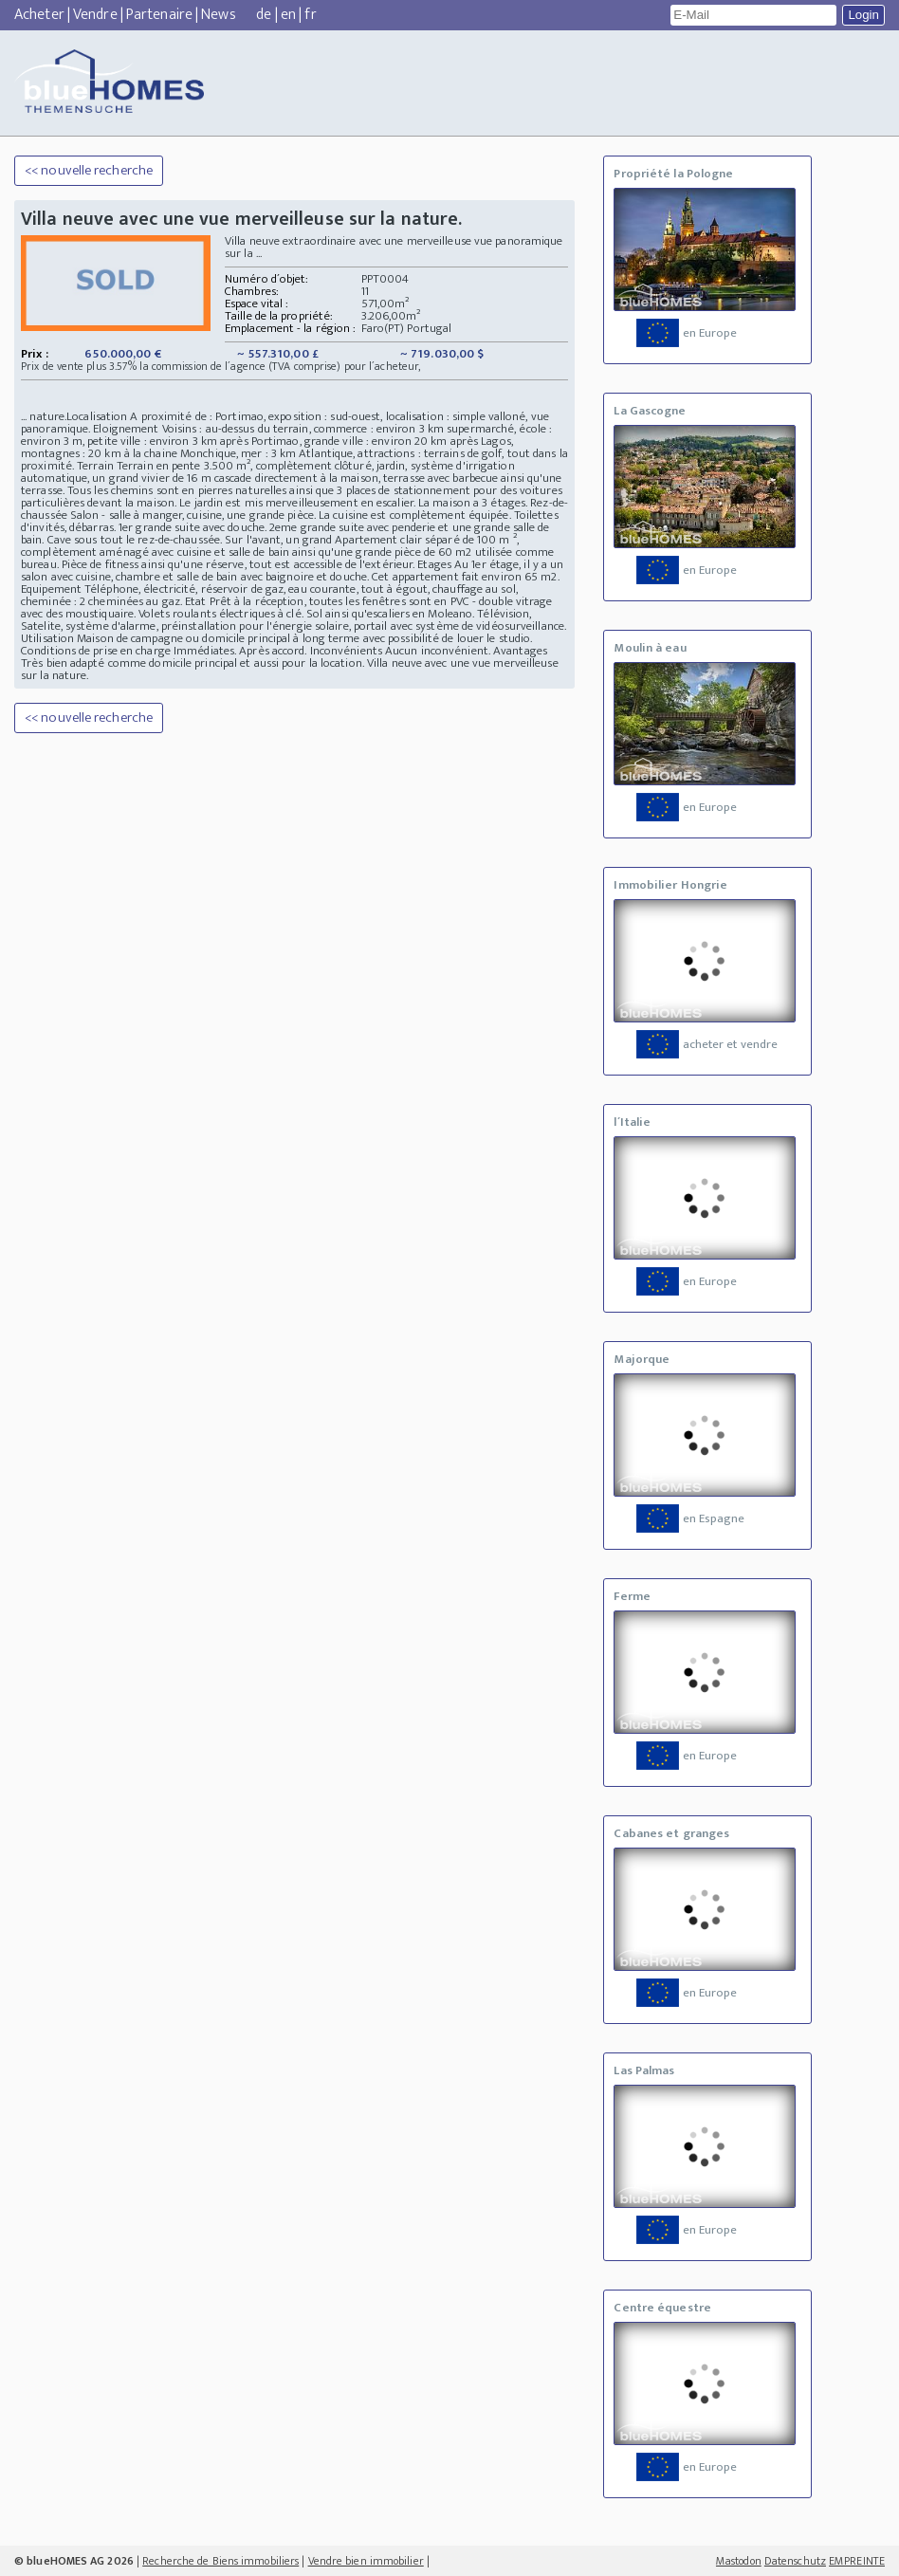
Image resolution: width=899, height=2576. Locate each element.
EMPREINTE (857, 2560)
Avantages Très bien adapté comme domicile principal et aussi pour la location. (284, 656)
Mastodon (738, 2560)
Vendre (95, 15)
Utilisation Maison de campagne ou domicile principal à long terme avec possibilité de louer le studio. (276, 638)
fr (310, 15)
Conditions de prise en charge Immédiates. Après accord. (165, 650)
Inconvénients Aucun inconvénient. (400, 650)
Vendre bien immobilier (366, 2560)
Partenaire (159, 15)
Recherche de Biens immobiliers (220, 2560)
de (263, 15)
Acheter (39, 15)
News (218, 15)
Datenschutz (795, 2560)
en (288, 15)
